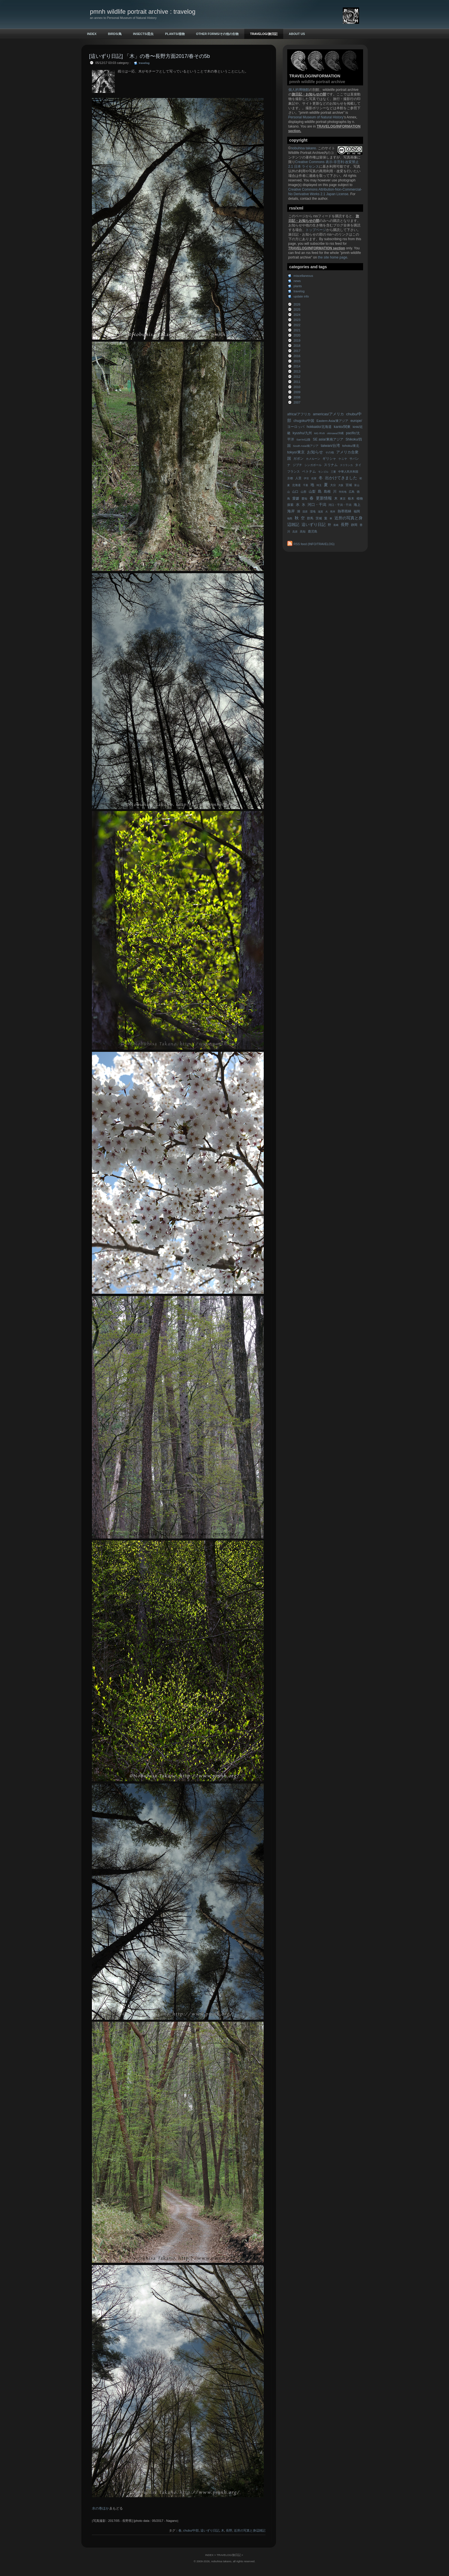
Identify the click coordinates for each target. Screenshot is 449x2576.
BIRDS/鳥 (115, 34)
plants (298, 286)
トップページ (316, 230)
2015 (297, 361)
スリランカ (346, 465)
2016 (297, 356)
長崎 (335, 525)
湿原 (305, 511)
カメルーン (313, 458)
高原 (295, 531)
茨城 (319, 518)
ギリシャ (329, 459)
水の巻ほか (100, 2508)
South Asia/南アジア (305, 445)
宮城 (349, 485)
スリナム (331, 465)
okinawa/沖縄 (335, 433)
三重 (333, 471)
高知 (303, 531)
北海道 (296, 485)
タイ (358, 465)
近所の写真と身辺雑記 (249, 2530)
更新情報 (324, 498)
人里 (298, 478)
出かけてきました (341, 478)
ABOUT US (297, 34)
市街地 (342, 491)
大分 (333, 485)
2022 (297, 325)
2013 (297, 371)
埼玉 (319, 485)
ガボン (298, 459)
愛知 (304, 498)
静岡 (354, 524)
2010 (297, 387)
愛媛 (295, 498)
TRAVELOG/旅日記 (263, 34)
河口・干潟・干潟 (339, 504)
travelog (299, 291)
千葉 (305, 485)
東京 (343, 498)
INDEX (92, 34)
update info (301, 296)
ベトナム (309, 471)
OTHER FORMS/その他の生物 (217, 34)
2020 (297, 335)
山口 (295, 491)
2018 (297, 345)
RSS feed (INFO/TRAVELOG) (314, 544)
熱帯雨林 (344, 511)
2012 (297, 376)
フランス (293, 471)
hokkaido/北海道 (319, 427)
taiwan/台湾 (330, 445)
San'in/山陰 (303, 439)
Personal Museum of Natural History (316, 117)
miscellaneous (303, 275)
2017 (297, 351)
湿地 (313, 511)
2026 (297, 304)
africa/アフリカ (299, 414)
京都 (290, 478)
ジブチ (297, 465)
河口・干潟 (317, 504)
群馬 (310, 518)
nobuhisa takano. (304, 148)
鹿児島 (312, 531)
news (297, 281)
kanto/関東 (342, 427)
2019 (297, 340)
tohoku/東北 (350, 445)
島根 (327, 492)
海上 (357, 505)
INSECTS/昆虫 (143, 34)
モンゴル (323, 471)
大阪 (340, 485)
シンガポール (313, 465)
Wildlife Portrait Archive (306, 153)
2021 (297, 330)
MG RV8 (319, 433)
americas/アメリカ (328, 414)
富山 (356, 485)
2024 (297, 314)
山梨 (312, 492)
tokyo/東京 (296, 452)
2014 (297, 366)
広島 (352, 491)
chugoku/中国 (304, 421)
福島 (289, 518)
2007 (297, 402)
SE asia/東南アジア (328, 439)
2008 (297, 397)
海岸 (291, 511)
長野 (345, 524)
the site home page (332, 257)
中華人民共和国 (348, 471)
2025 (297, 309)
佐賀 (313, 478)
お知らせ (315, 452)
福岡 (357, 511)
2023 (297, 320)
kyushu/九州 (302, 433)
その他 (329, 452)
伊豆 (306, 478)
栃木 (351, 498)
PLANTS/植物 (174, 34)
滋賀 (320, 511)
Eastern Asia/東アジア (332, 420)
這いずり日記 (314, 524)
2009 (297, 392)
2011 (297, 381)
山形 (303, 491)
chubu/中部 (191, 2530)
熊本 (332, 511)
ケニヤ (342, 458)
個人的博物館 (298, 90)
